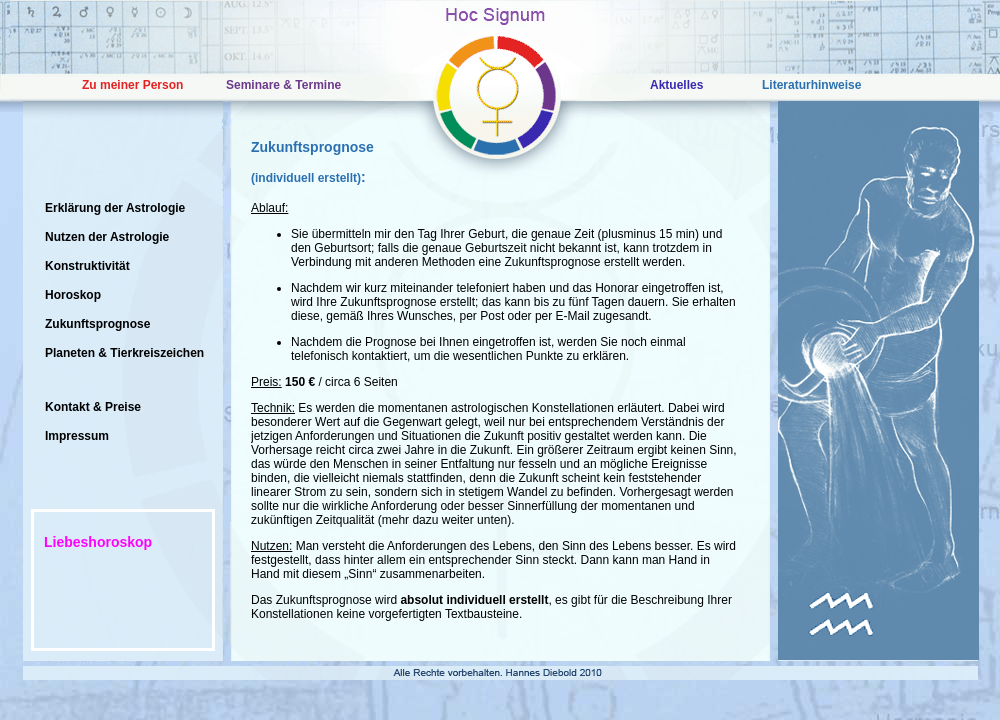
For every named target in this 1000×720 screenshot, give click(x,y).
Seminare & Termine (283, 85)
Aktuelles (676, 85)
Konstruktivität (87, 266)
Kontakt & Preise (93, 407)
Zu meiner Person (132, 85)
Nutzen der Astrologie (107, 237)
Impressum (77, 436)
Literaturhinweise (811, 85)
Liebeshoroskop (98, 542)
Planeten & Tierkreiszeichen (124, 353)
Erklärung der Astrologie (115, 208)
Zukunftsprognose (97, 324)
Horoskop (73, 295)
